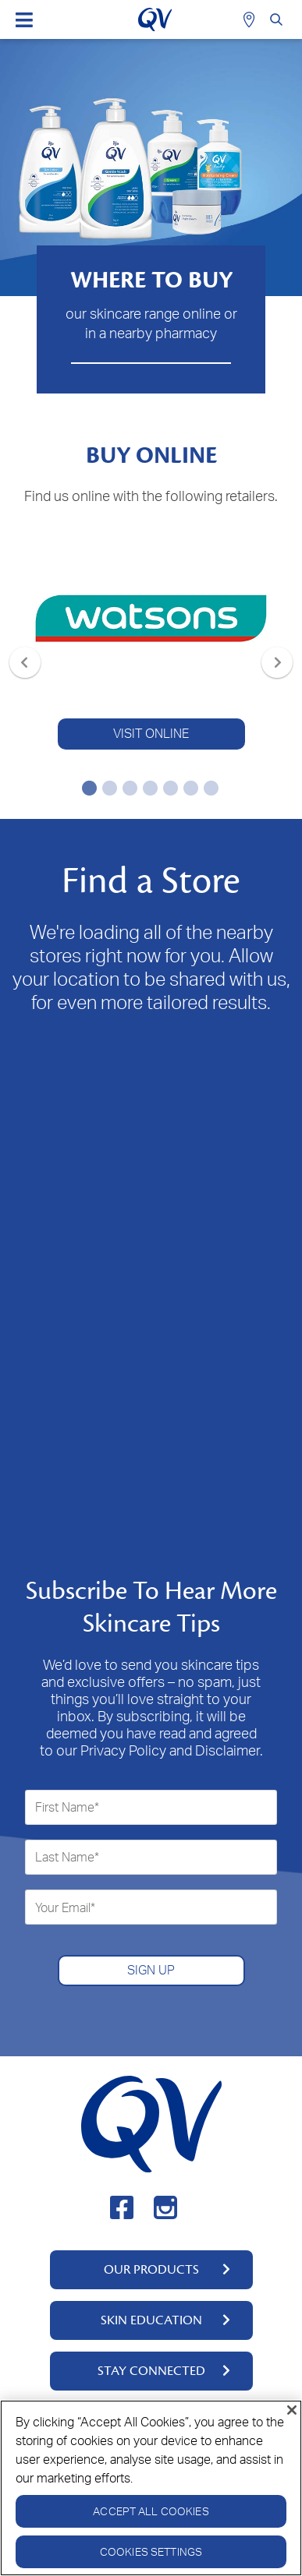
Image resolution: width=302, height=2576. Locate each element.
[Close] (291, 2410)
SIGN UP (151, 1970)
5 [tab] (168, 788)
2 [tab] (107, 788)
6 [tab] (188, 788)
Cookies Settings (151, 2551)
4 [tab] (147, 788)
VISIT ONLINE (151, 733)
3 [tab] (127, 788)
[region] (151, 2488)
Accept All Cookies (151, 2511)
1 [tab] (86, 788)
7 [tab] (208, 788)
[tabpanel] (151, 645)
